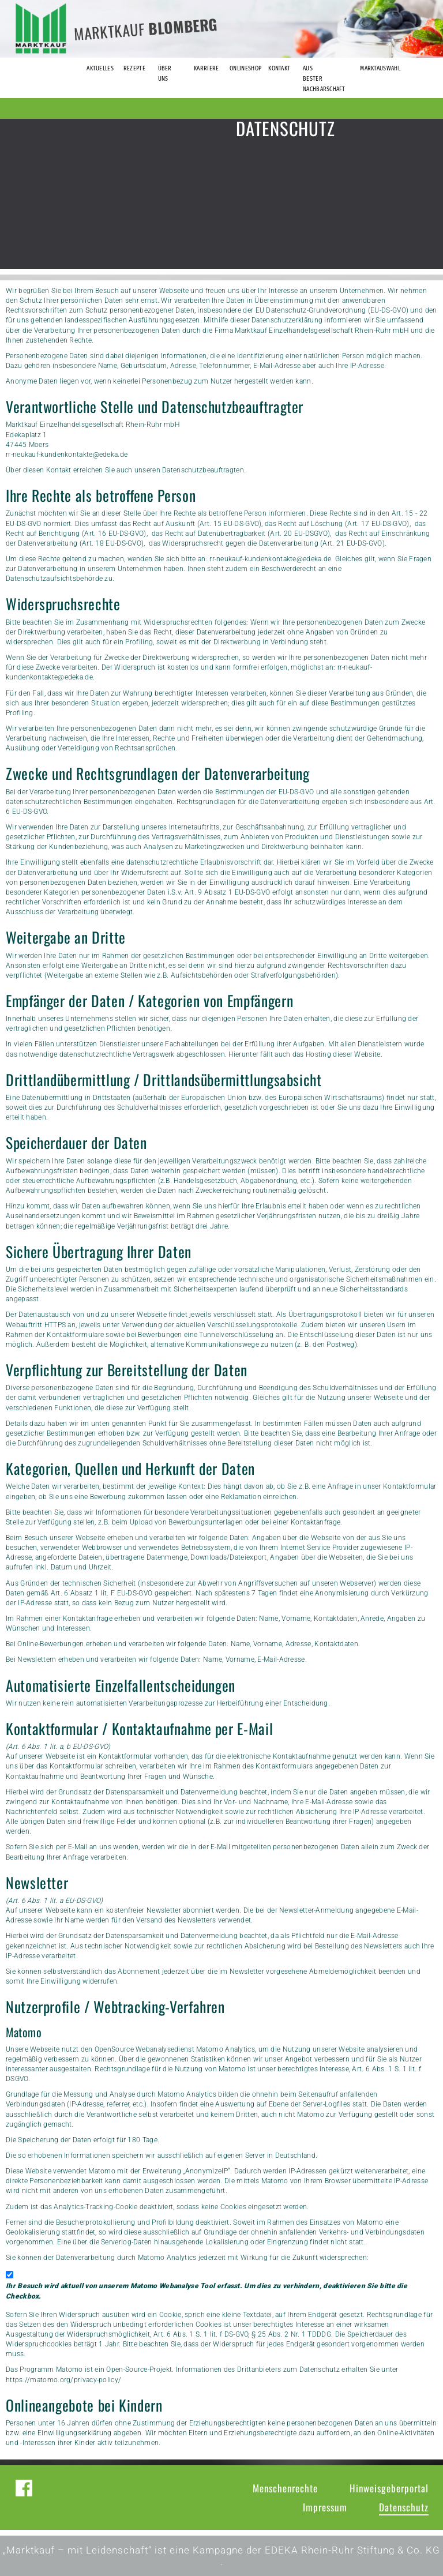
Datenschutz (404, 2507)
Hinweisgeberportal (389, 2488)
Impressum (325, 2507)
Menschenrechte (285, 2488)
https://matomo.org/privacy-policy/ (63, 2380)
